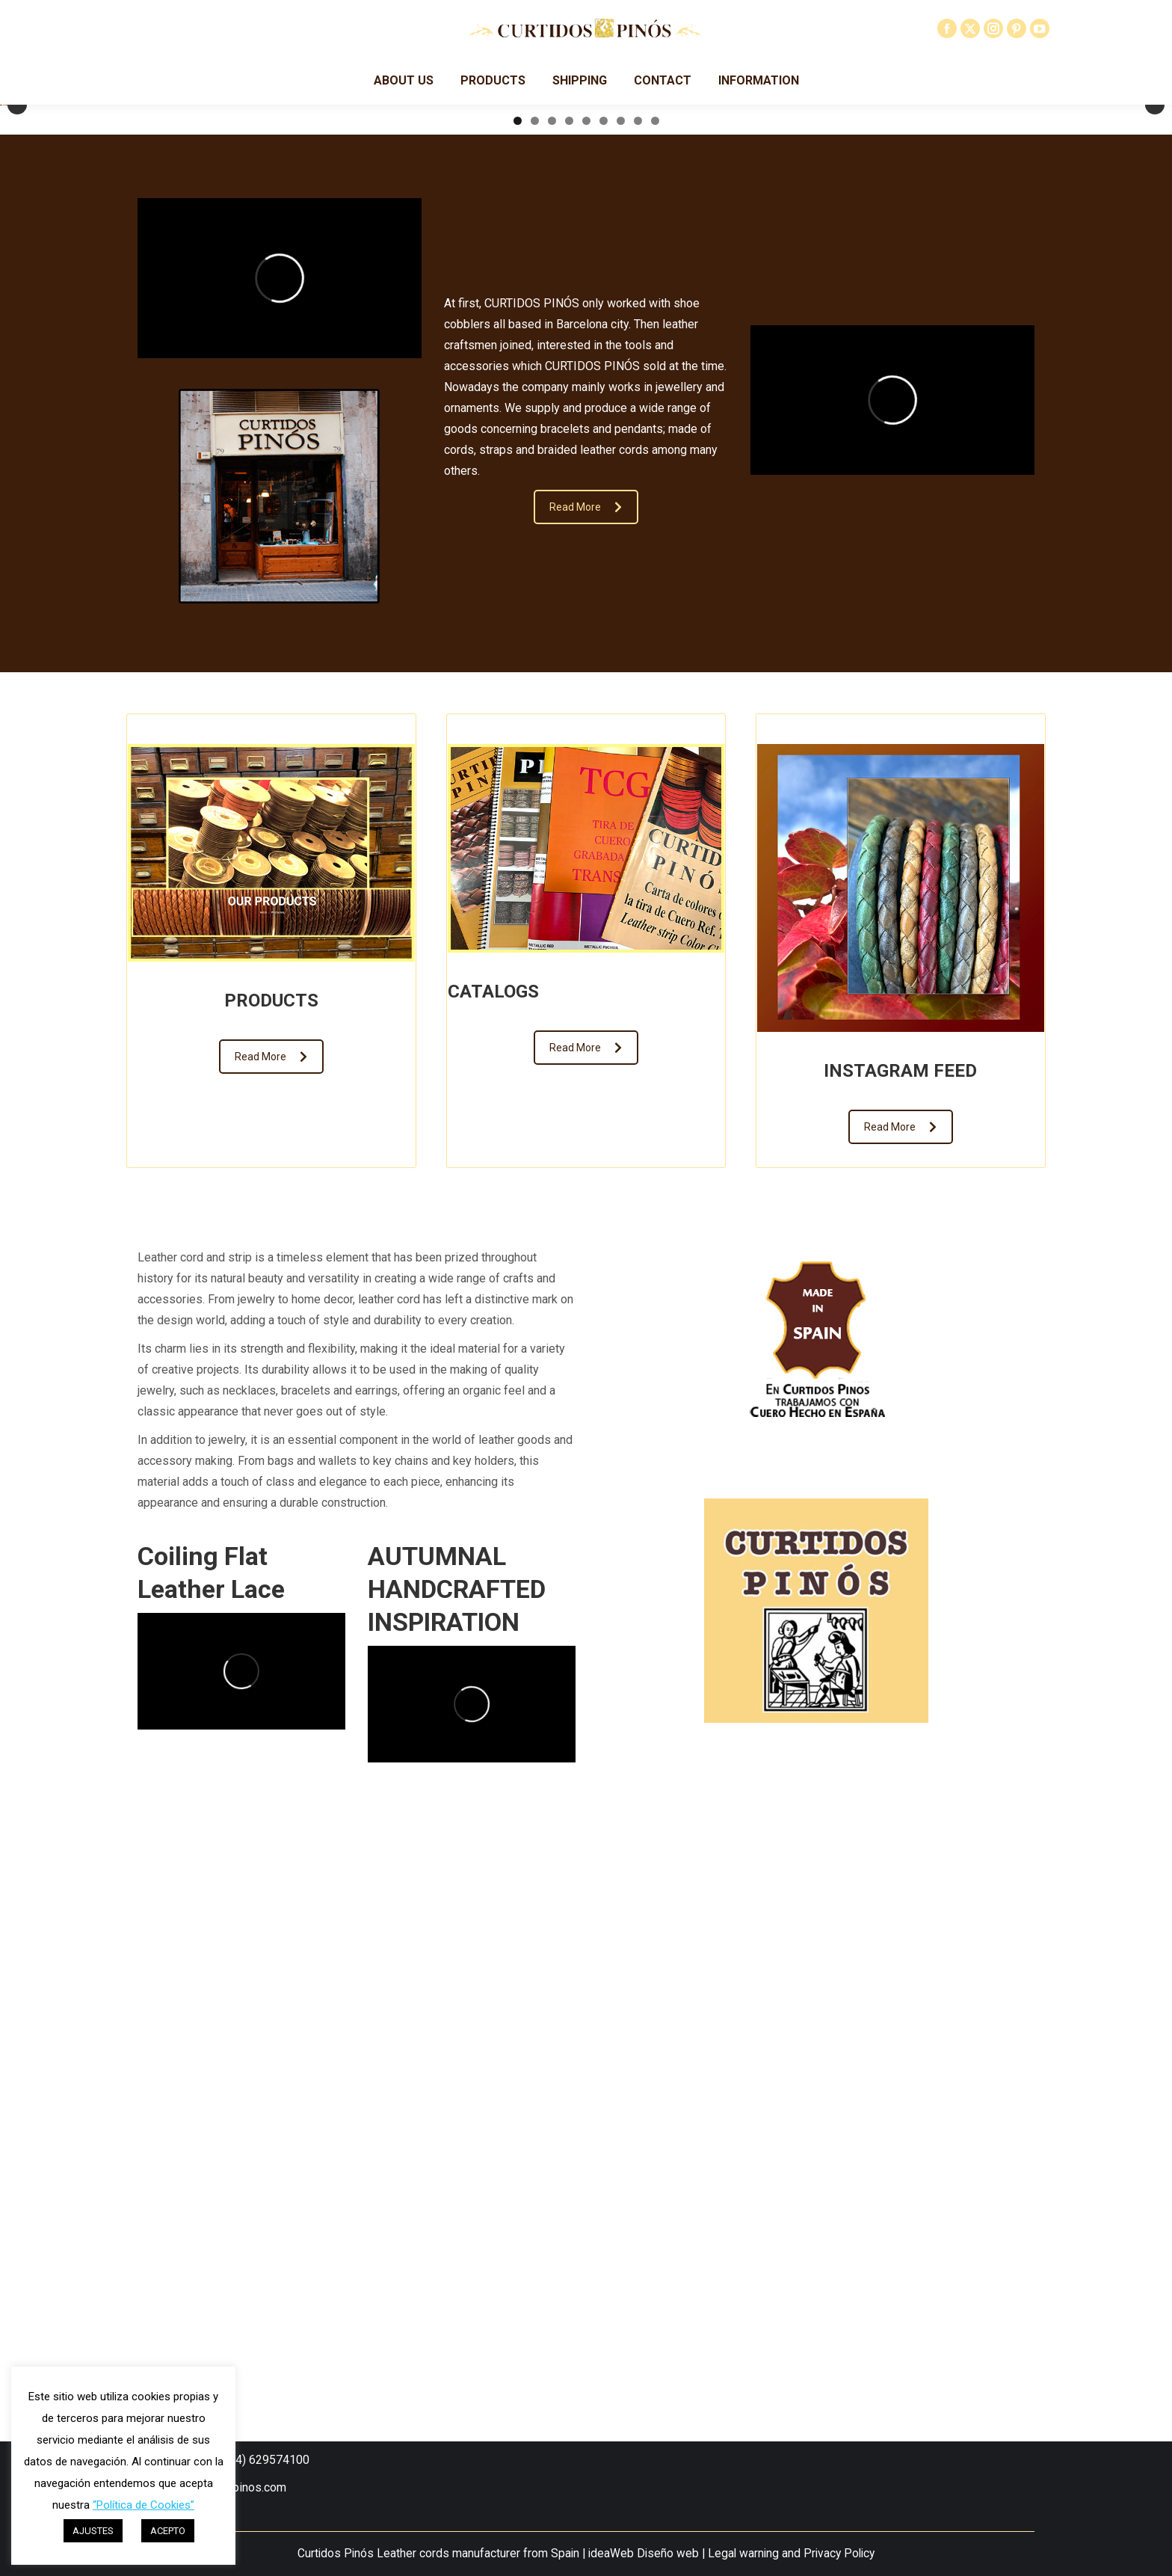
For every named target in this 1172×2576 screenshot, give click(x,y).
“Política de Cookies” (143, 2505)
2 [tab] (535, 650)
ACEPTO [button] (167, 2530)
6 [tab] (603, 650)
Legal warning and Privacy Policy (791, 2553)
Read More (585, 1036)
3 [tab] (552, 650)
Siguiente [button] (1155, 383)
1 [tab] (517, 650)
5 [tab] (586, 650)
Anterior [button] (17, 383)
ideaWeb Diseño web (643, 2553)
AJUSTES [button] (93, 2530)
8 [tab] (638, 650)
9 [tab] (655, 650)
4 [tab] (569, 650)
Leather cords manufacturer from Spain (478, 2553)
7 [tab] (621, 650)
